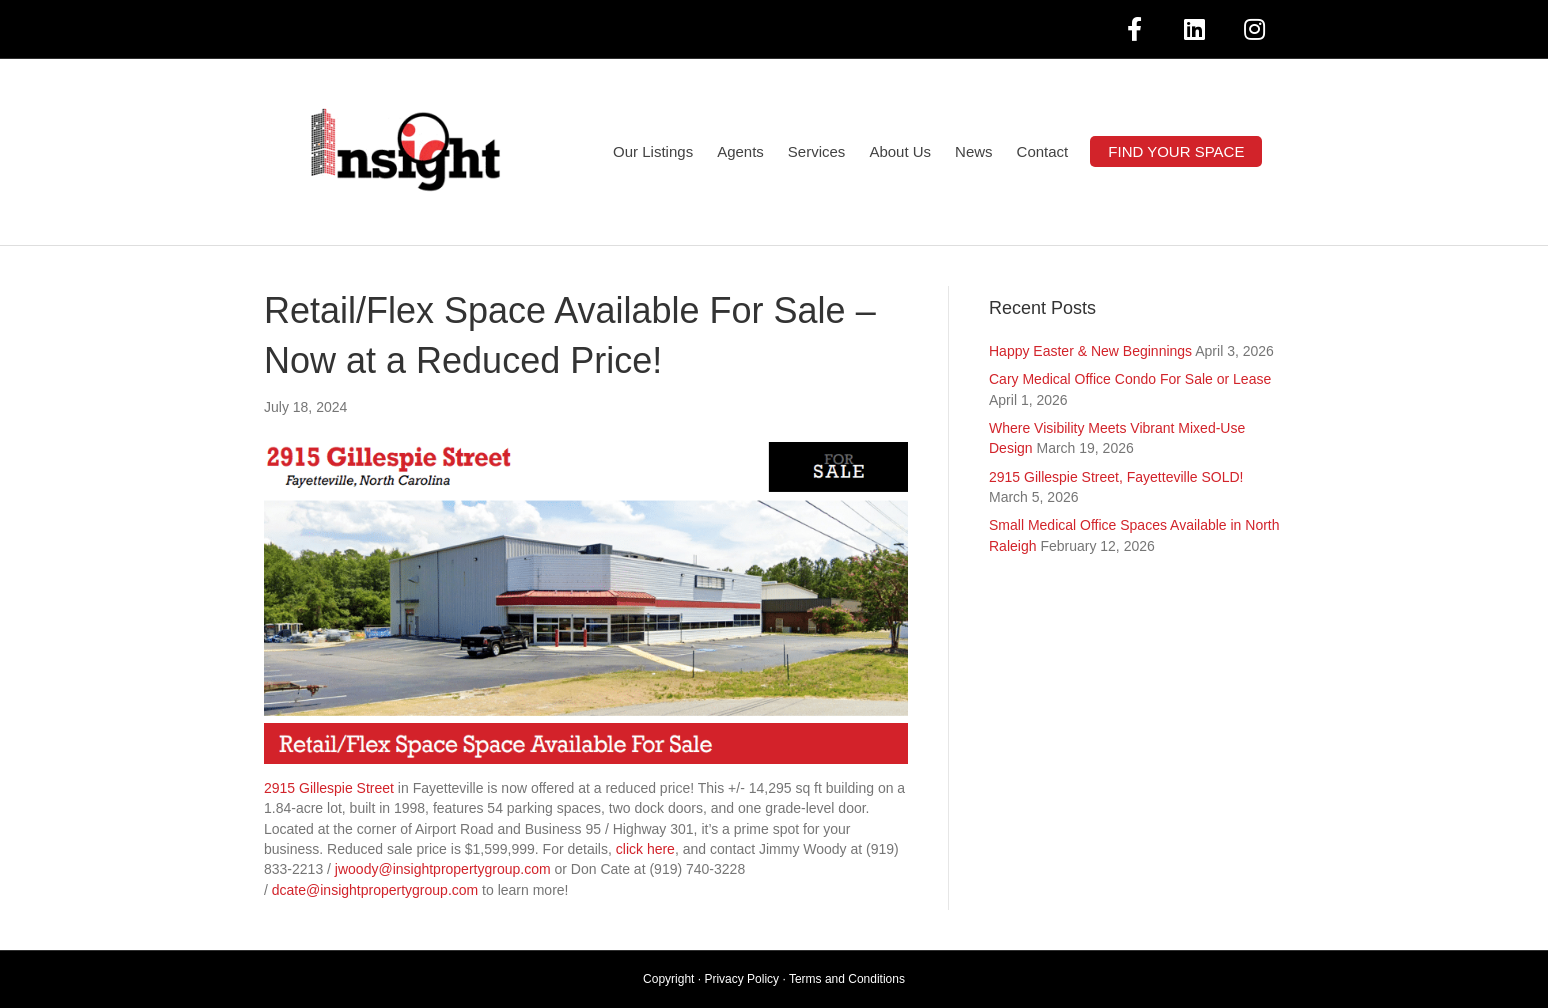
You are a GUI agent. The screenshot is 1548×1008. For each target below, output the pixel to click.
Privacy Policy (741, 979)
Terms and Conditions (847, 979)
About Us (900, 151)
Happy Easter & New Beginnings (1090, 351)
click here (645, 849)
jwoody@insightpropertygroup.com (443, 869)
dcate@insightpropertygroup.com (375, 890)
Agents (740, 151)
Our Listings (653, 151)
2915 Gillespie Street (329, 788)
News (974, 151)
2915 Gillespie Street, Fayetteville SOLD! (1116, 477)
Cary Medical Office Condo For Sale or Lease (1130, 379)
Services (817, 151)
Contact (1043, 151)
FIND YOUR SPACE (1176, 151)
